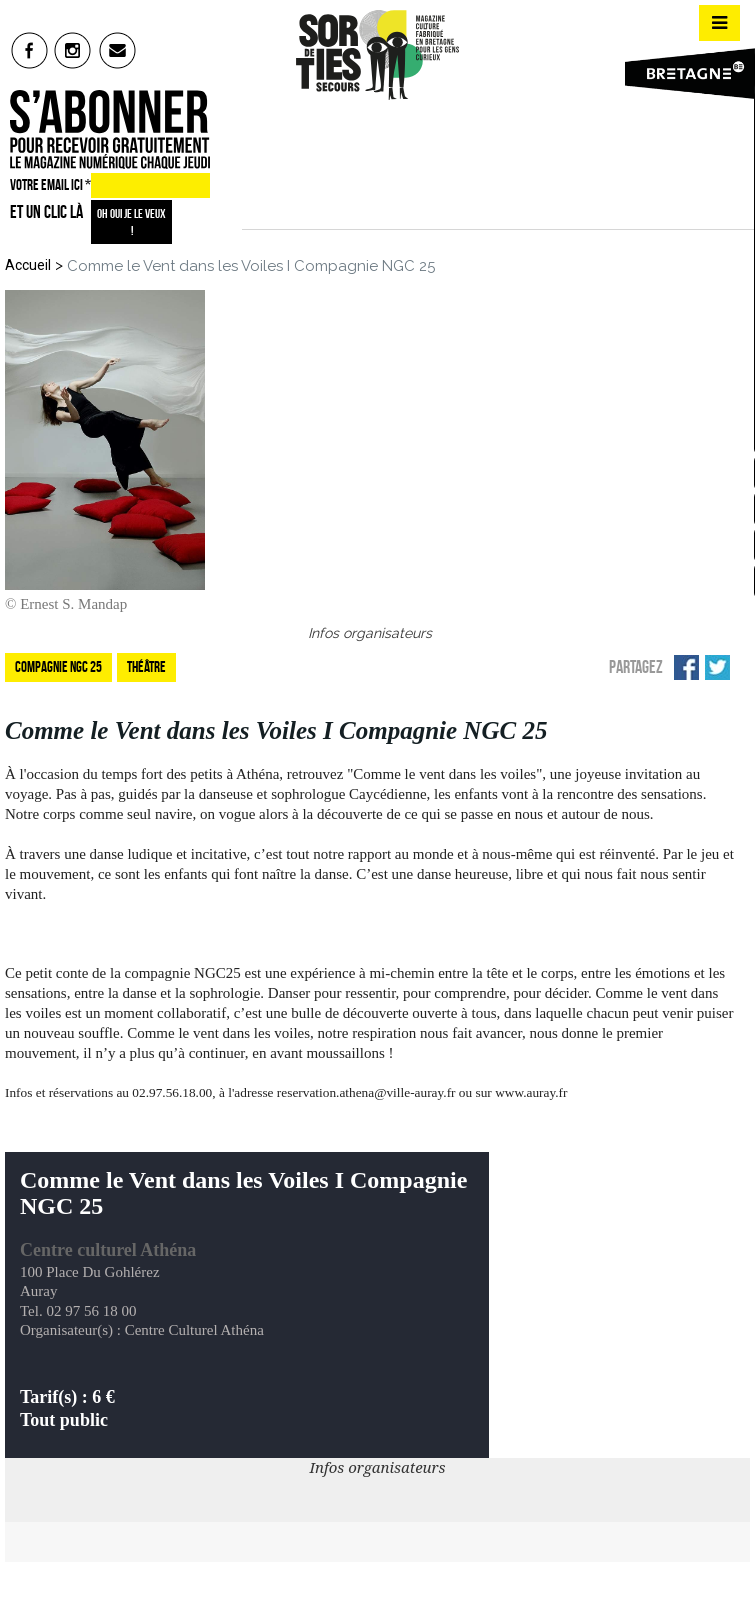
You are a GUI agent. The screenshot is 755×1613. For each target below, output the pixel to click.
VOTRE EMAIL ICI (50, 185)
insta (73, 50)
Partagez (636, 667)
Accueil (28, 265)
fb (29, 50)
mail (118, 50)
